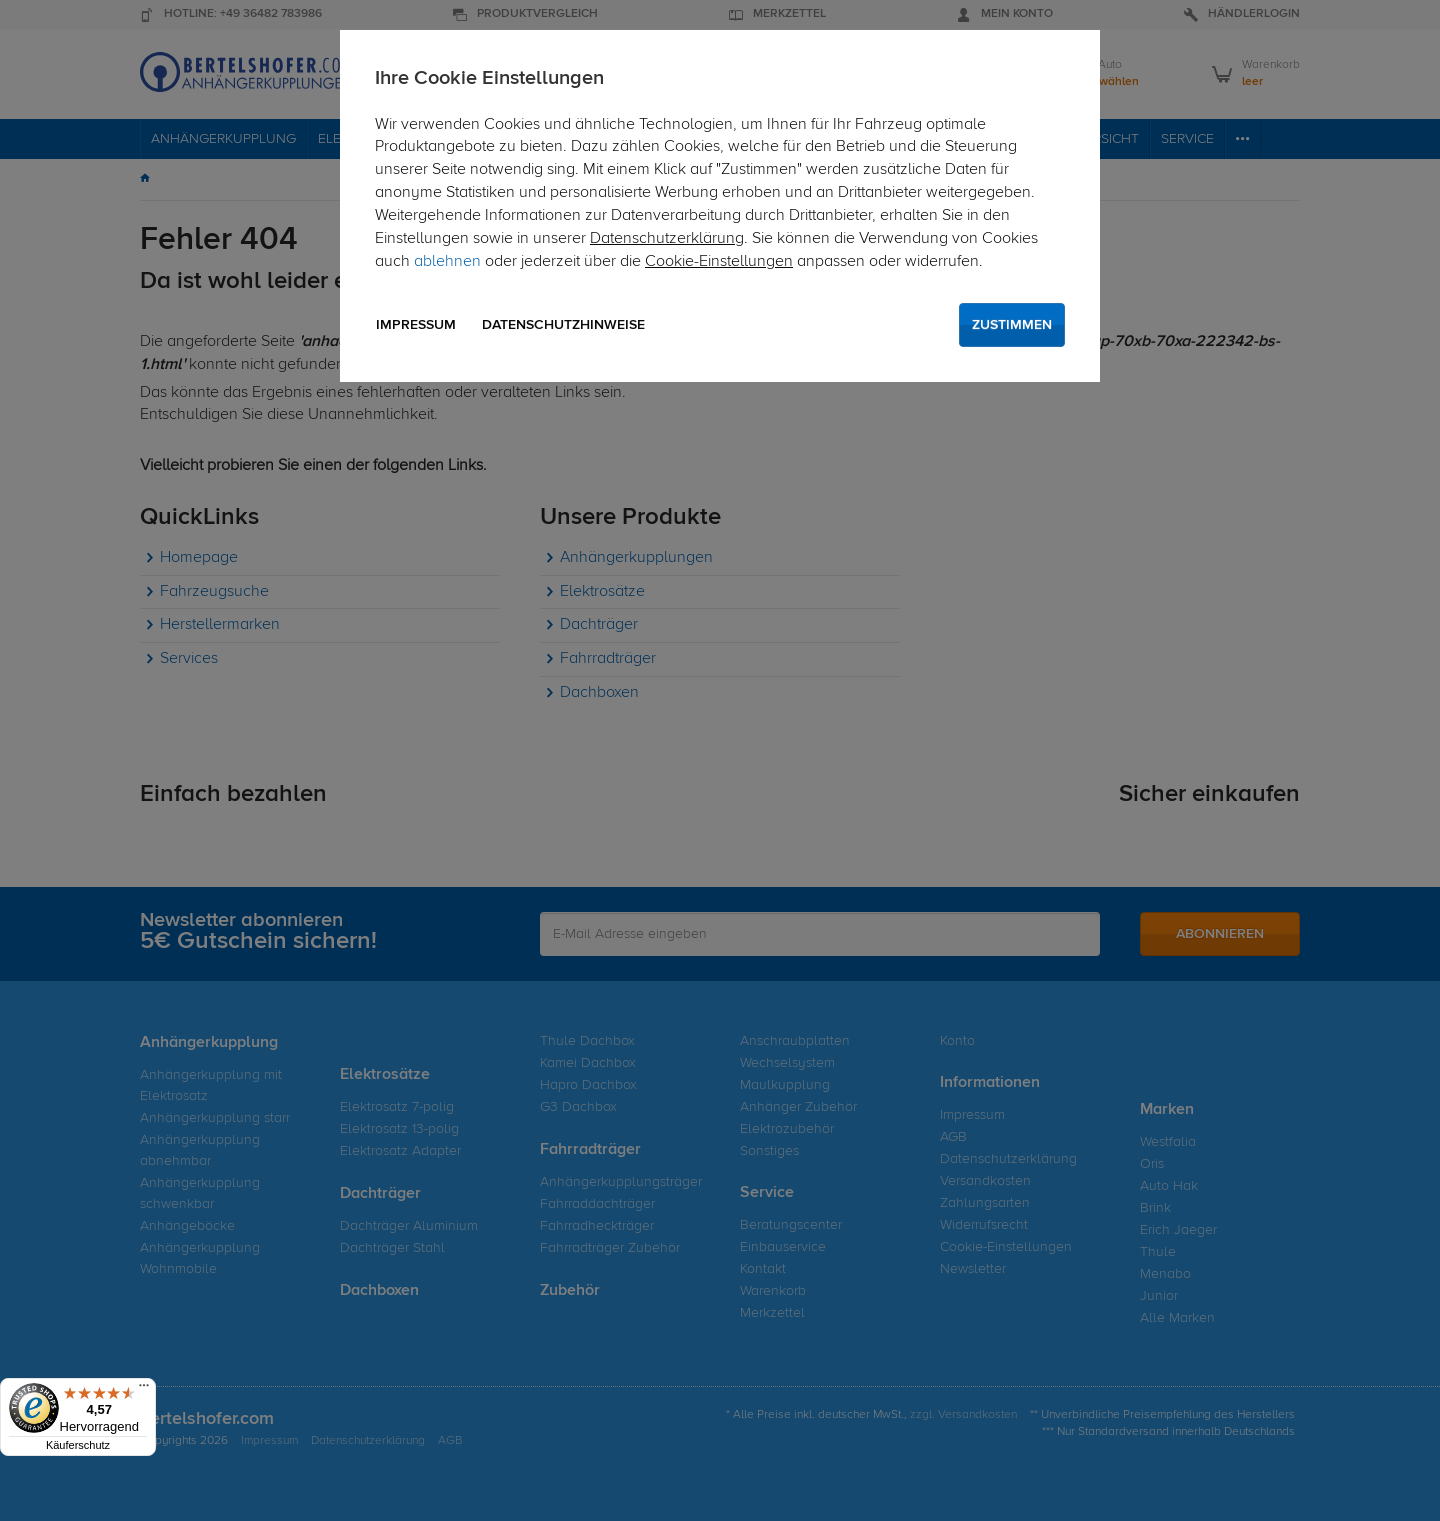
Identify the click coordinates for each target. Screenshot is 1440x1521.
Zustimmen (1012, 325)
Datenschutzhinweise (563, 325)
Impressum (416, 325)
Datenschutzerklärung (667, 239)
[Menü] (144, 1390)
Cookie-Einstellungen (719, 262)
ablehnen (447, 262)
